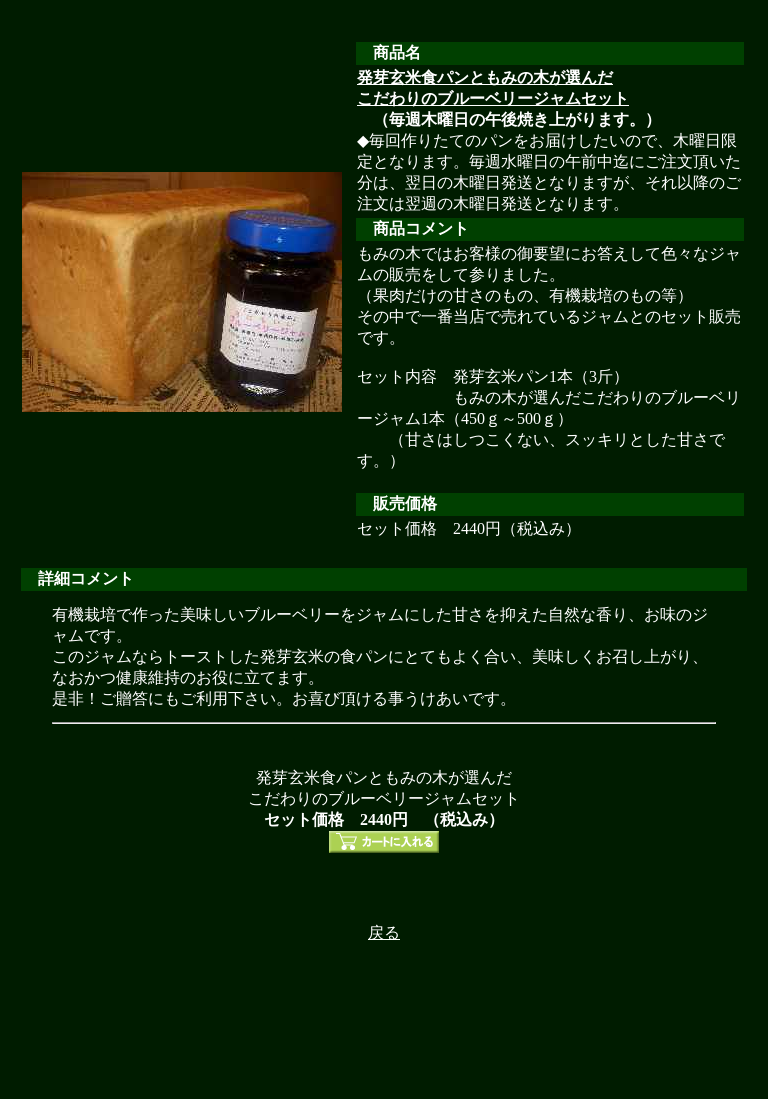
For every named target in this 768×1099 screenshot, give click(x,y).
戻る (384, 932)
